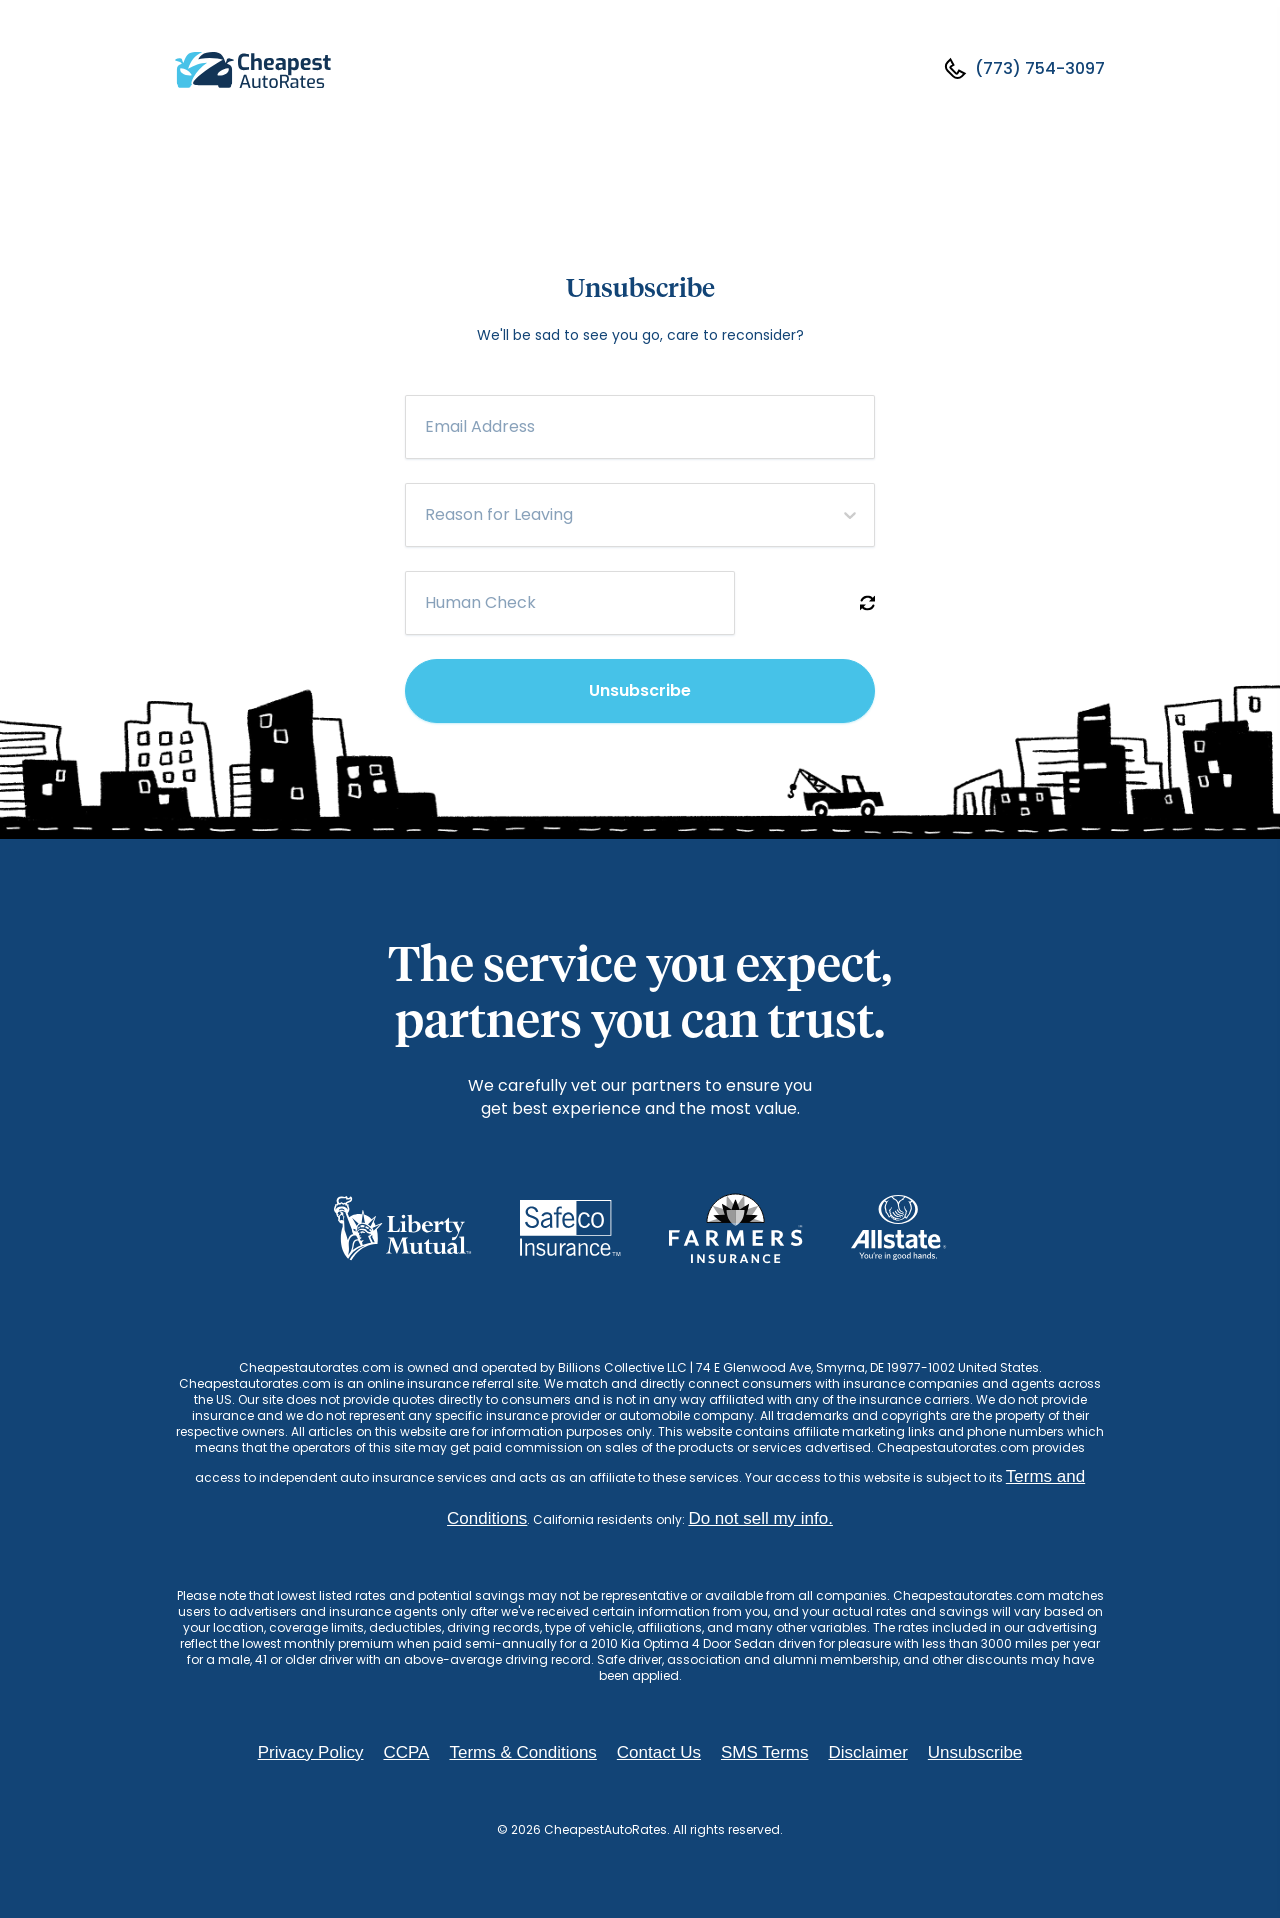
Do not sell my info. (760, 1518)
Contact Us (659, 1752)
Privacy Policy (311, 1752)
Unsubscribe (640, 690)
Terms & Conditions (522, 1752)
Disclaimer (867, 1752)
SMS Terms (765, 1752)
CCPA (406, 1752)
